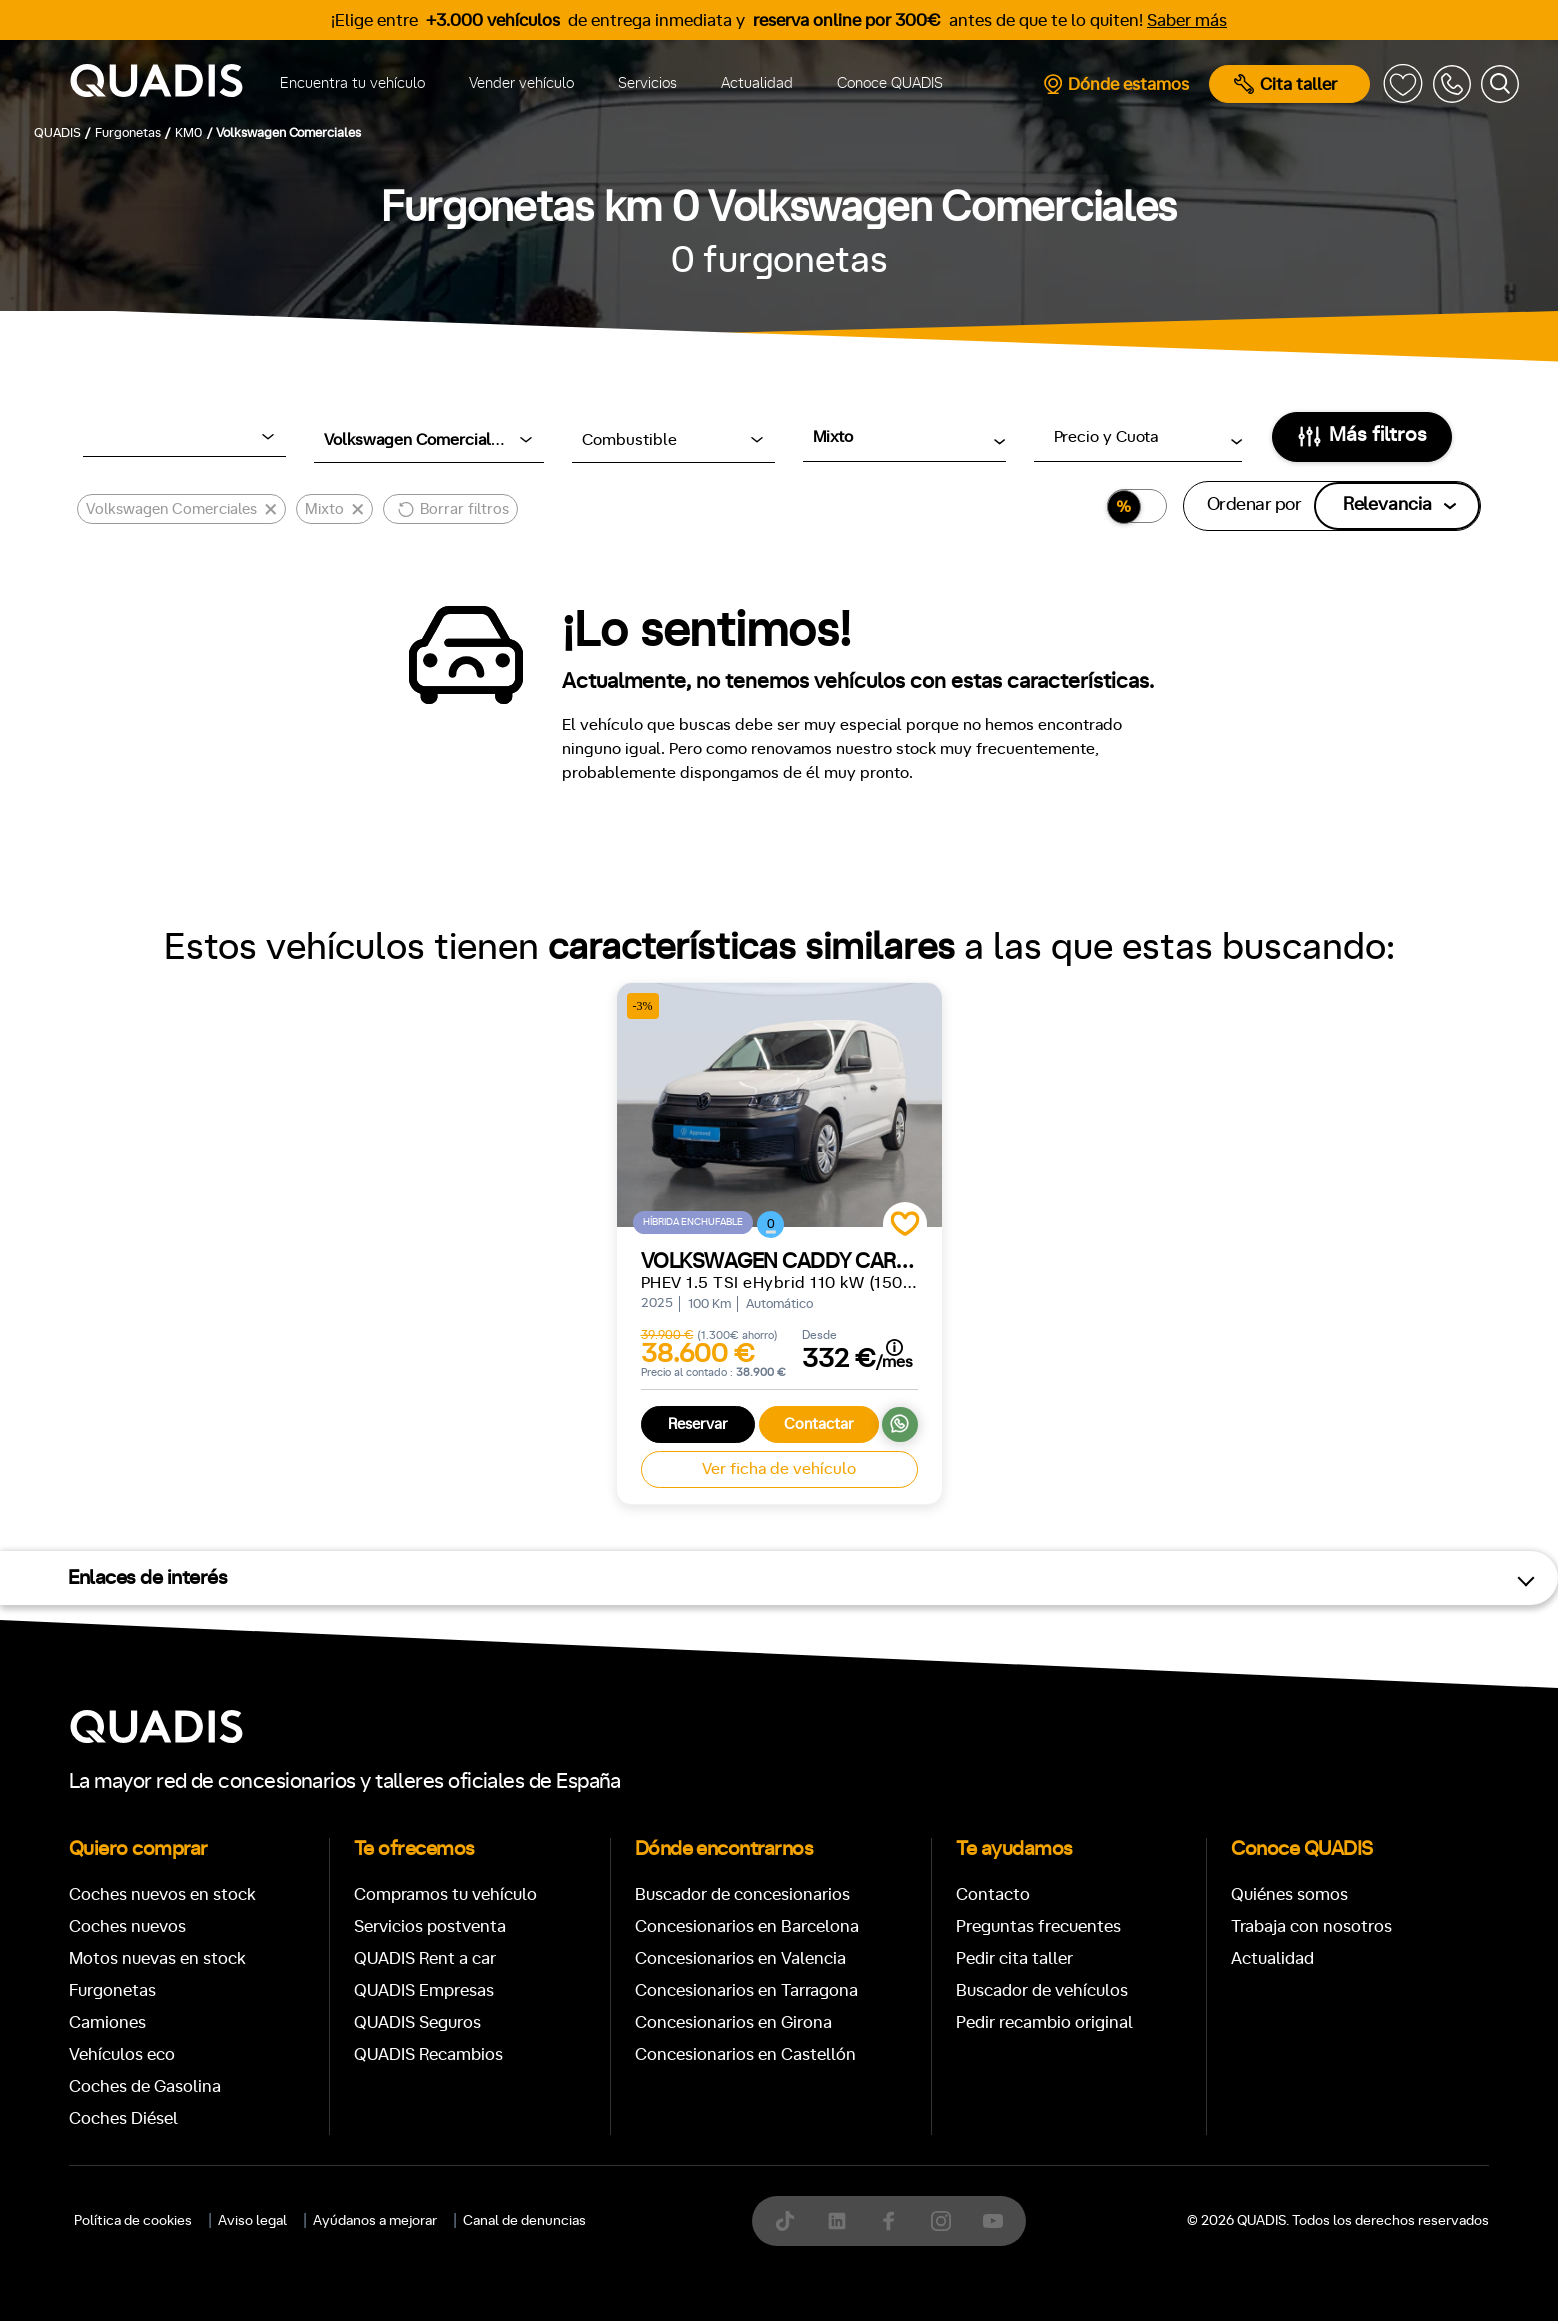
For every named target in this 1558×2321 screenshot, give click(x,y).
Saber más (1187, 20)
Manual (126, 2272)
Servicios (647, 83)
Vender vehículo (521, 83)
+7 (624, 2272)
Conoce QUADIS (890, 83)
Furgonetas (908, 1650)
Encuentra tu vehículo (352, 83)
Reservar (698, 1424)
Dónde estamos (1115, 84)
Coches (633, 1650)
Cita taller (1285, 84)
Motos (763, 1650)
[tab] (633, 1650)
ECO (1208, 2274)
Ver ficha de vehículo (779, 1469)
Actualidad (757, 83)
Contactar (819, 1424)
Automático (238, 2272)
